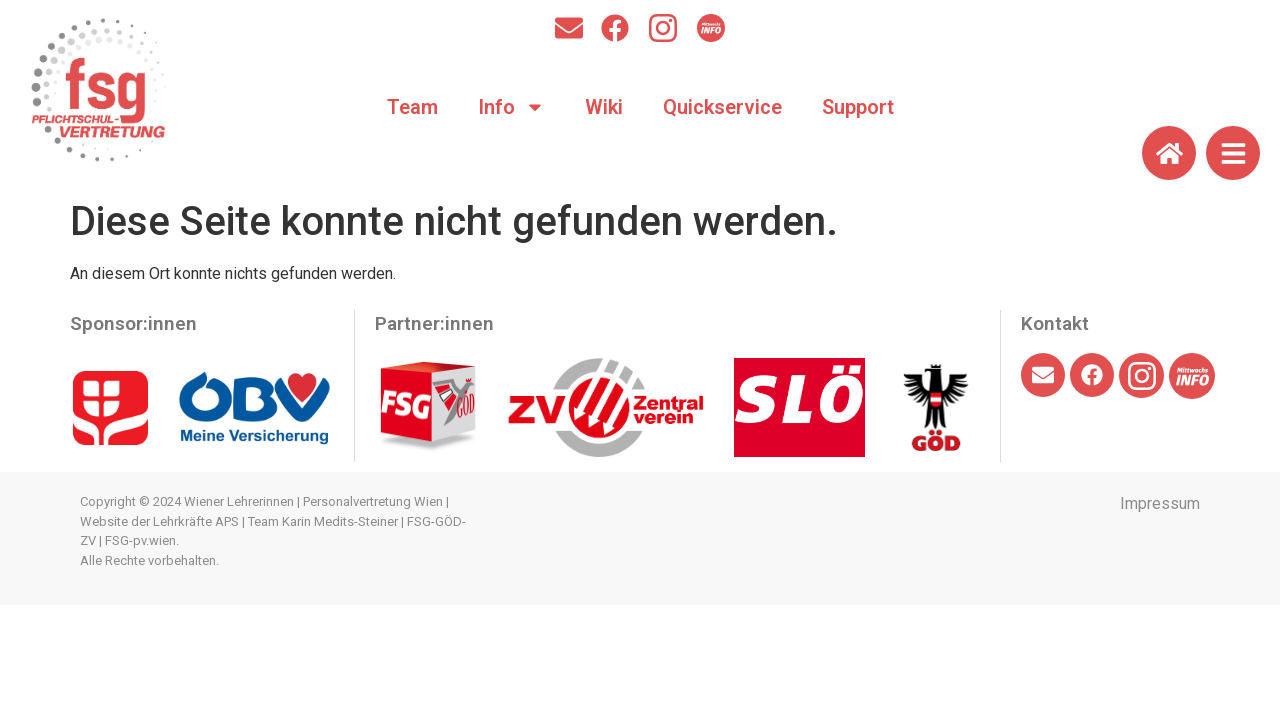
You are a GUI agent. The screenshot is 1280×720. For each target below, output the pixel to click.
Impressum (1160, 503)
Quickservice (722, 107)
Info (511, 107)
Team (412, 107)
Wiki (604, 107)
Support (858, 107)
